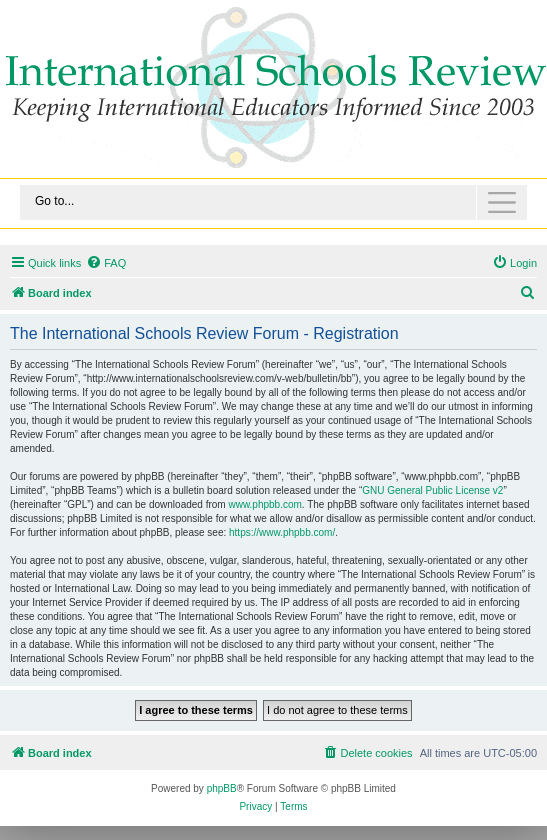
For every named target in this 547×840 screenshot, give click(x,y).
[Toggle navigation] (273, 202)
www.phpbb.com (264, 504)
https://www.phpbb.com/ (282, 532)
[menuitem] (106, 263)
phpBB (222, 788)
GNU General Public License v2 (432, 490)
